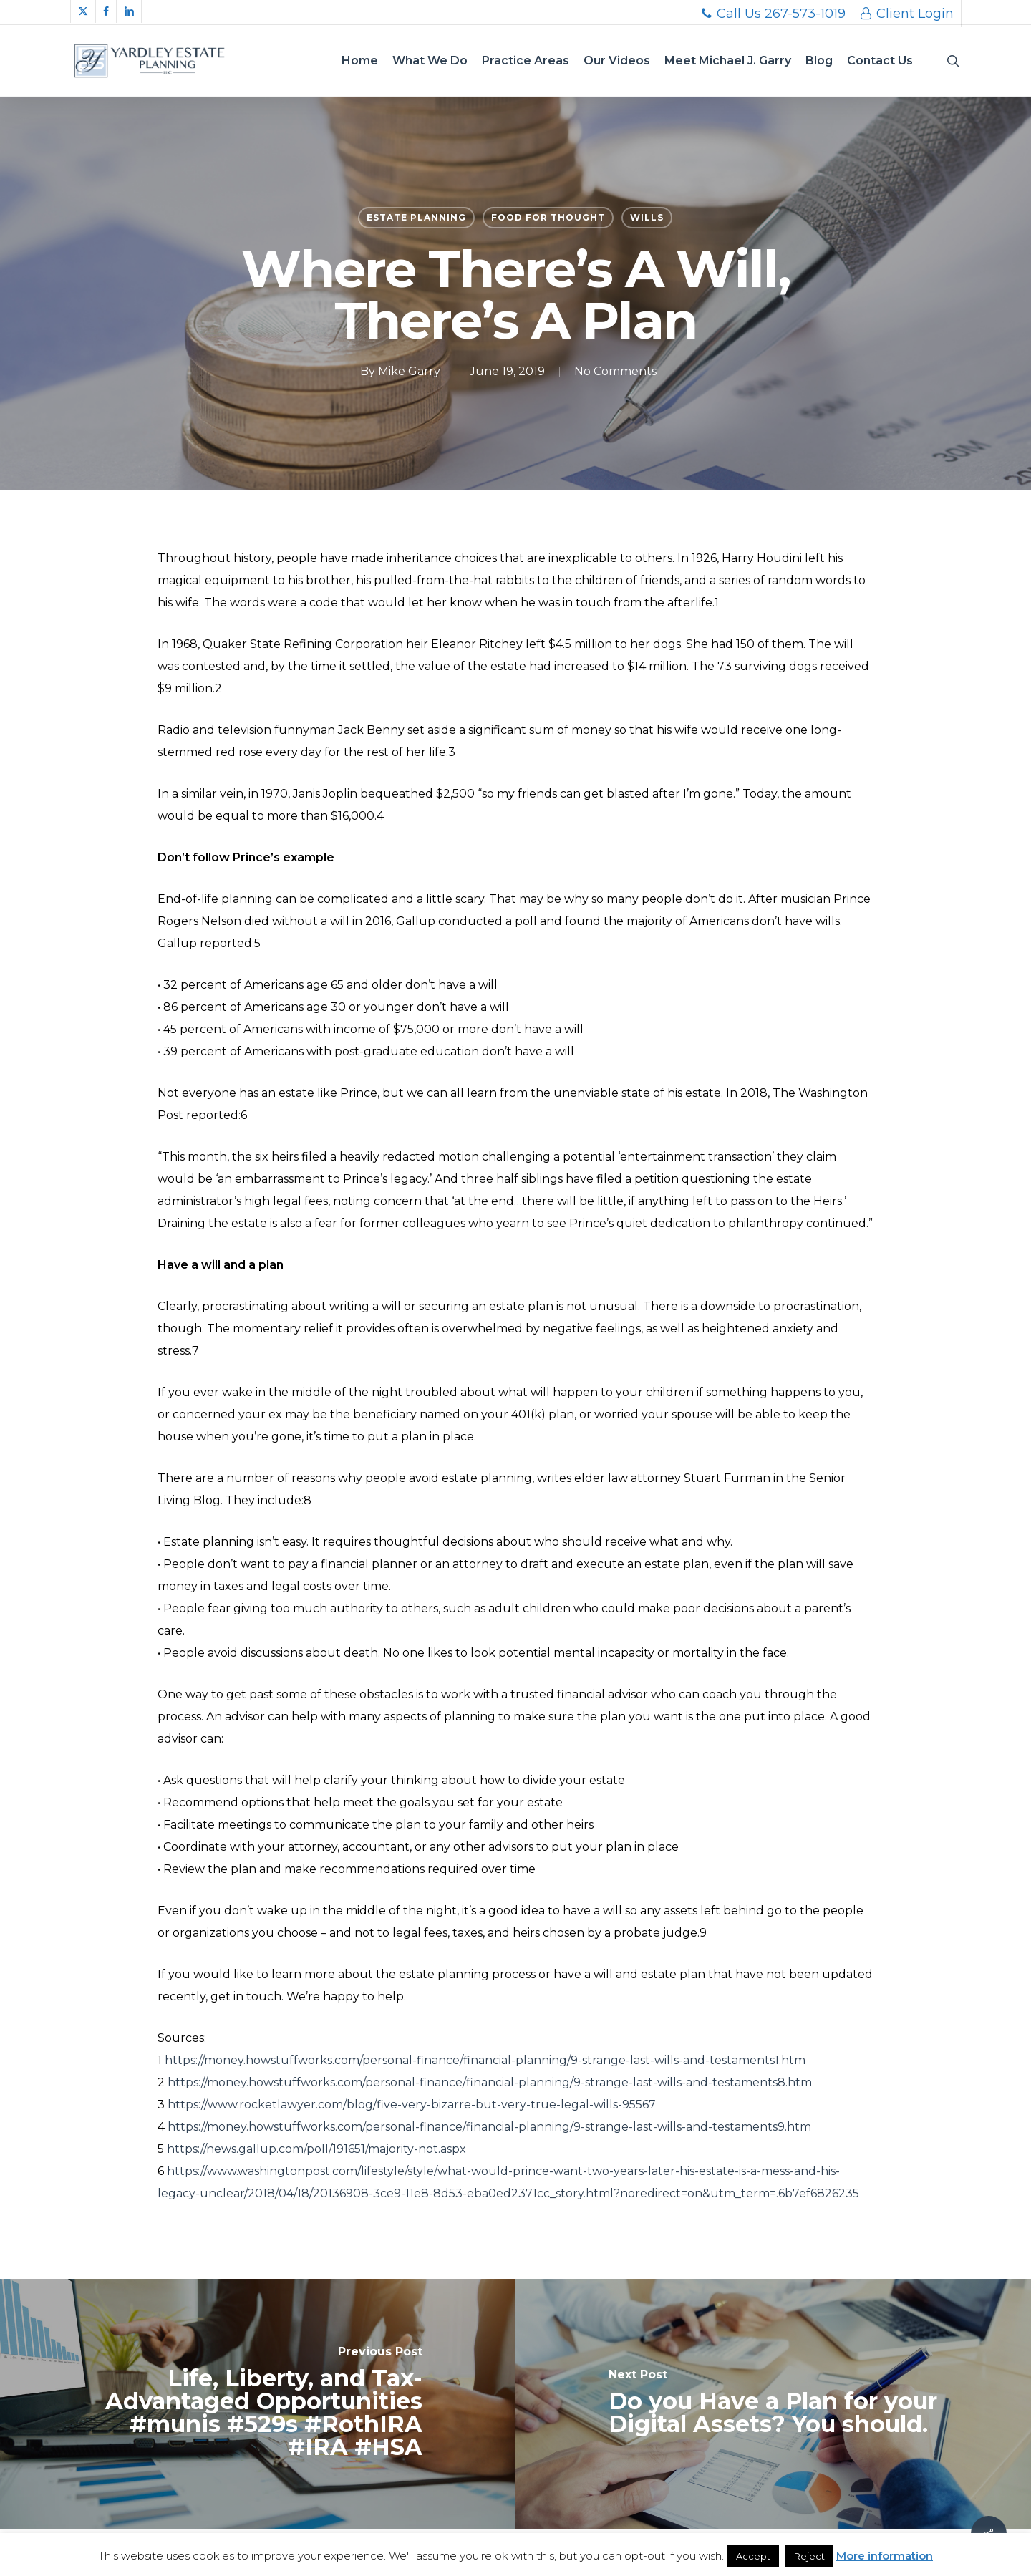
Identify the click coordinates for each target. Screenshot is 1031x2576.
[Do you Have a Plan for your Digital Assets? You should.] (773, 2404)
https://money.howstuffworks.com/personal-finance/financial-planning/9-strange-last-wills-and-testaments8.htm (490, 2082)
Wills (647, 217)
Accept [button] (753, 2556)
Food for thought (548, 217)
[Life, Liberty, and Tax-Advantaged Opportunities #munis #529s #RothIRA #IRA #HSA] (258, 2404)
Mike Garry (409, 371)
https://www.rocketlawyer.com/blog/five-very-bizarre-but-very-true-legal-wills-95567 (412, 2104)
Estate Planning (416, 217)
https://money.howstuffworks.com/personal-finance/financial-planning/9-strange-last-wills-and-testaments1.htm (485, 2060)
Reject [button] (809, 2556)
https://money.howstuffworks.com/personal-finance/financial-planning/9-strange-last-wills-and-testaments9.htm (489, 2127)
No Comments (615, 371)
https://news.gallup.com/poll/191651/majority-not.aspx (316, 2149)
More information (884, 2555)
